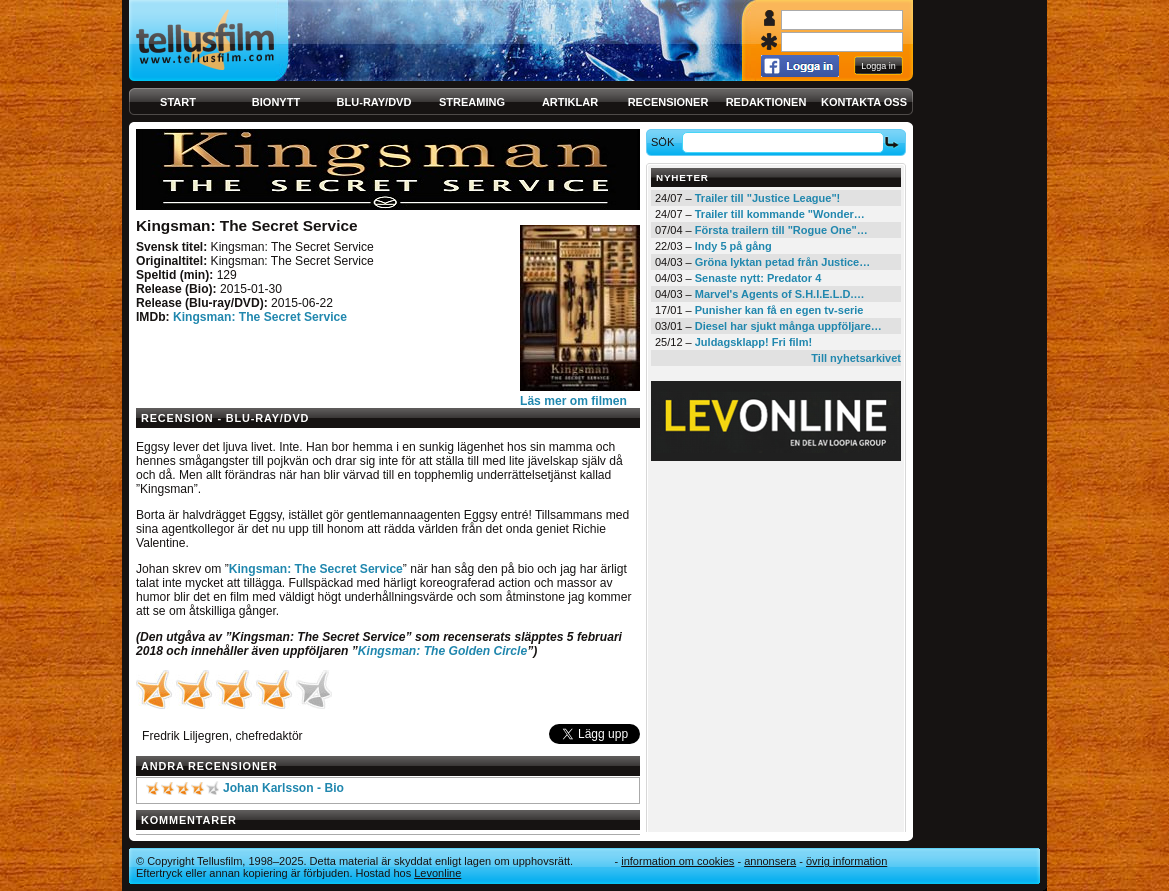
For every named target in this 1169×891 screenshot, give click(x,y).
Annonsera (770, 861)
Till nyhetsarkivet (856, 358)
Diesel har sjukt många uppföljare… (788, 326)
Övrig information (846, 861)
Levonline (437, 873)
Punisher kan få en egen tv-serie (779, 310)
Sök (665, 142)
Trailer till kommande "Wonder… (780, 214)
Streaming (472, 102)
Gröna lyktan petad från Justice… (782, 262)
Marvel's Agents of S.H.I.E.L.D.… (780, 294)
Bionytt (276, 102)
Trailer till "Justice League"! (768, 198)
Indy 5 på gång (733, 246)
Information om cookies (677, 861)
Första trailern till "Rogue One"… (781, 230)
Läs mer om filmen (573, 401)
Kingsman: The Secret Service (260, 317)
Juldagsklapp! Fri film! (753, 342)
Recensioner (668, 102)
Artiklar (570, 102)
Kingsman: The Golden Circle (442, 651)
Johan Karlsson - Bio (283, 788)
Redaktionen (766, 102)
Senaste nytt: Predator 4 (758, 278)
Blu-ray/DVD (374, 102)
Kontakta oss (864, 102)
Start (178, 102)
